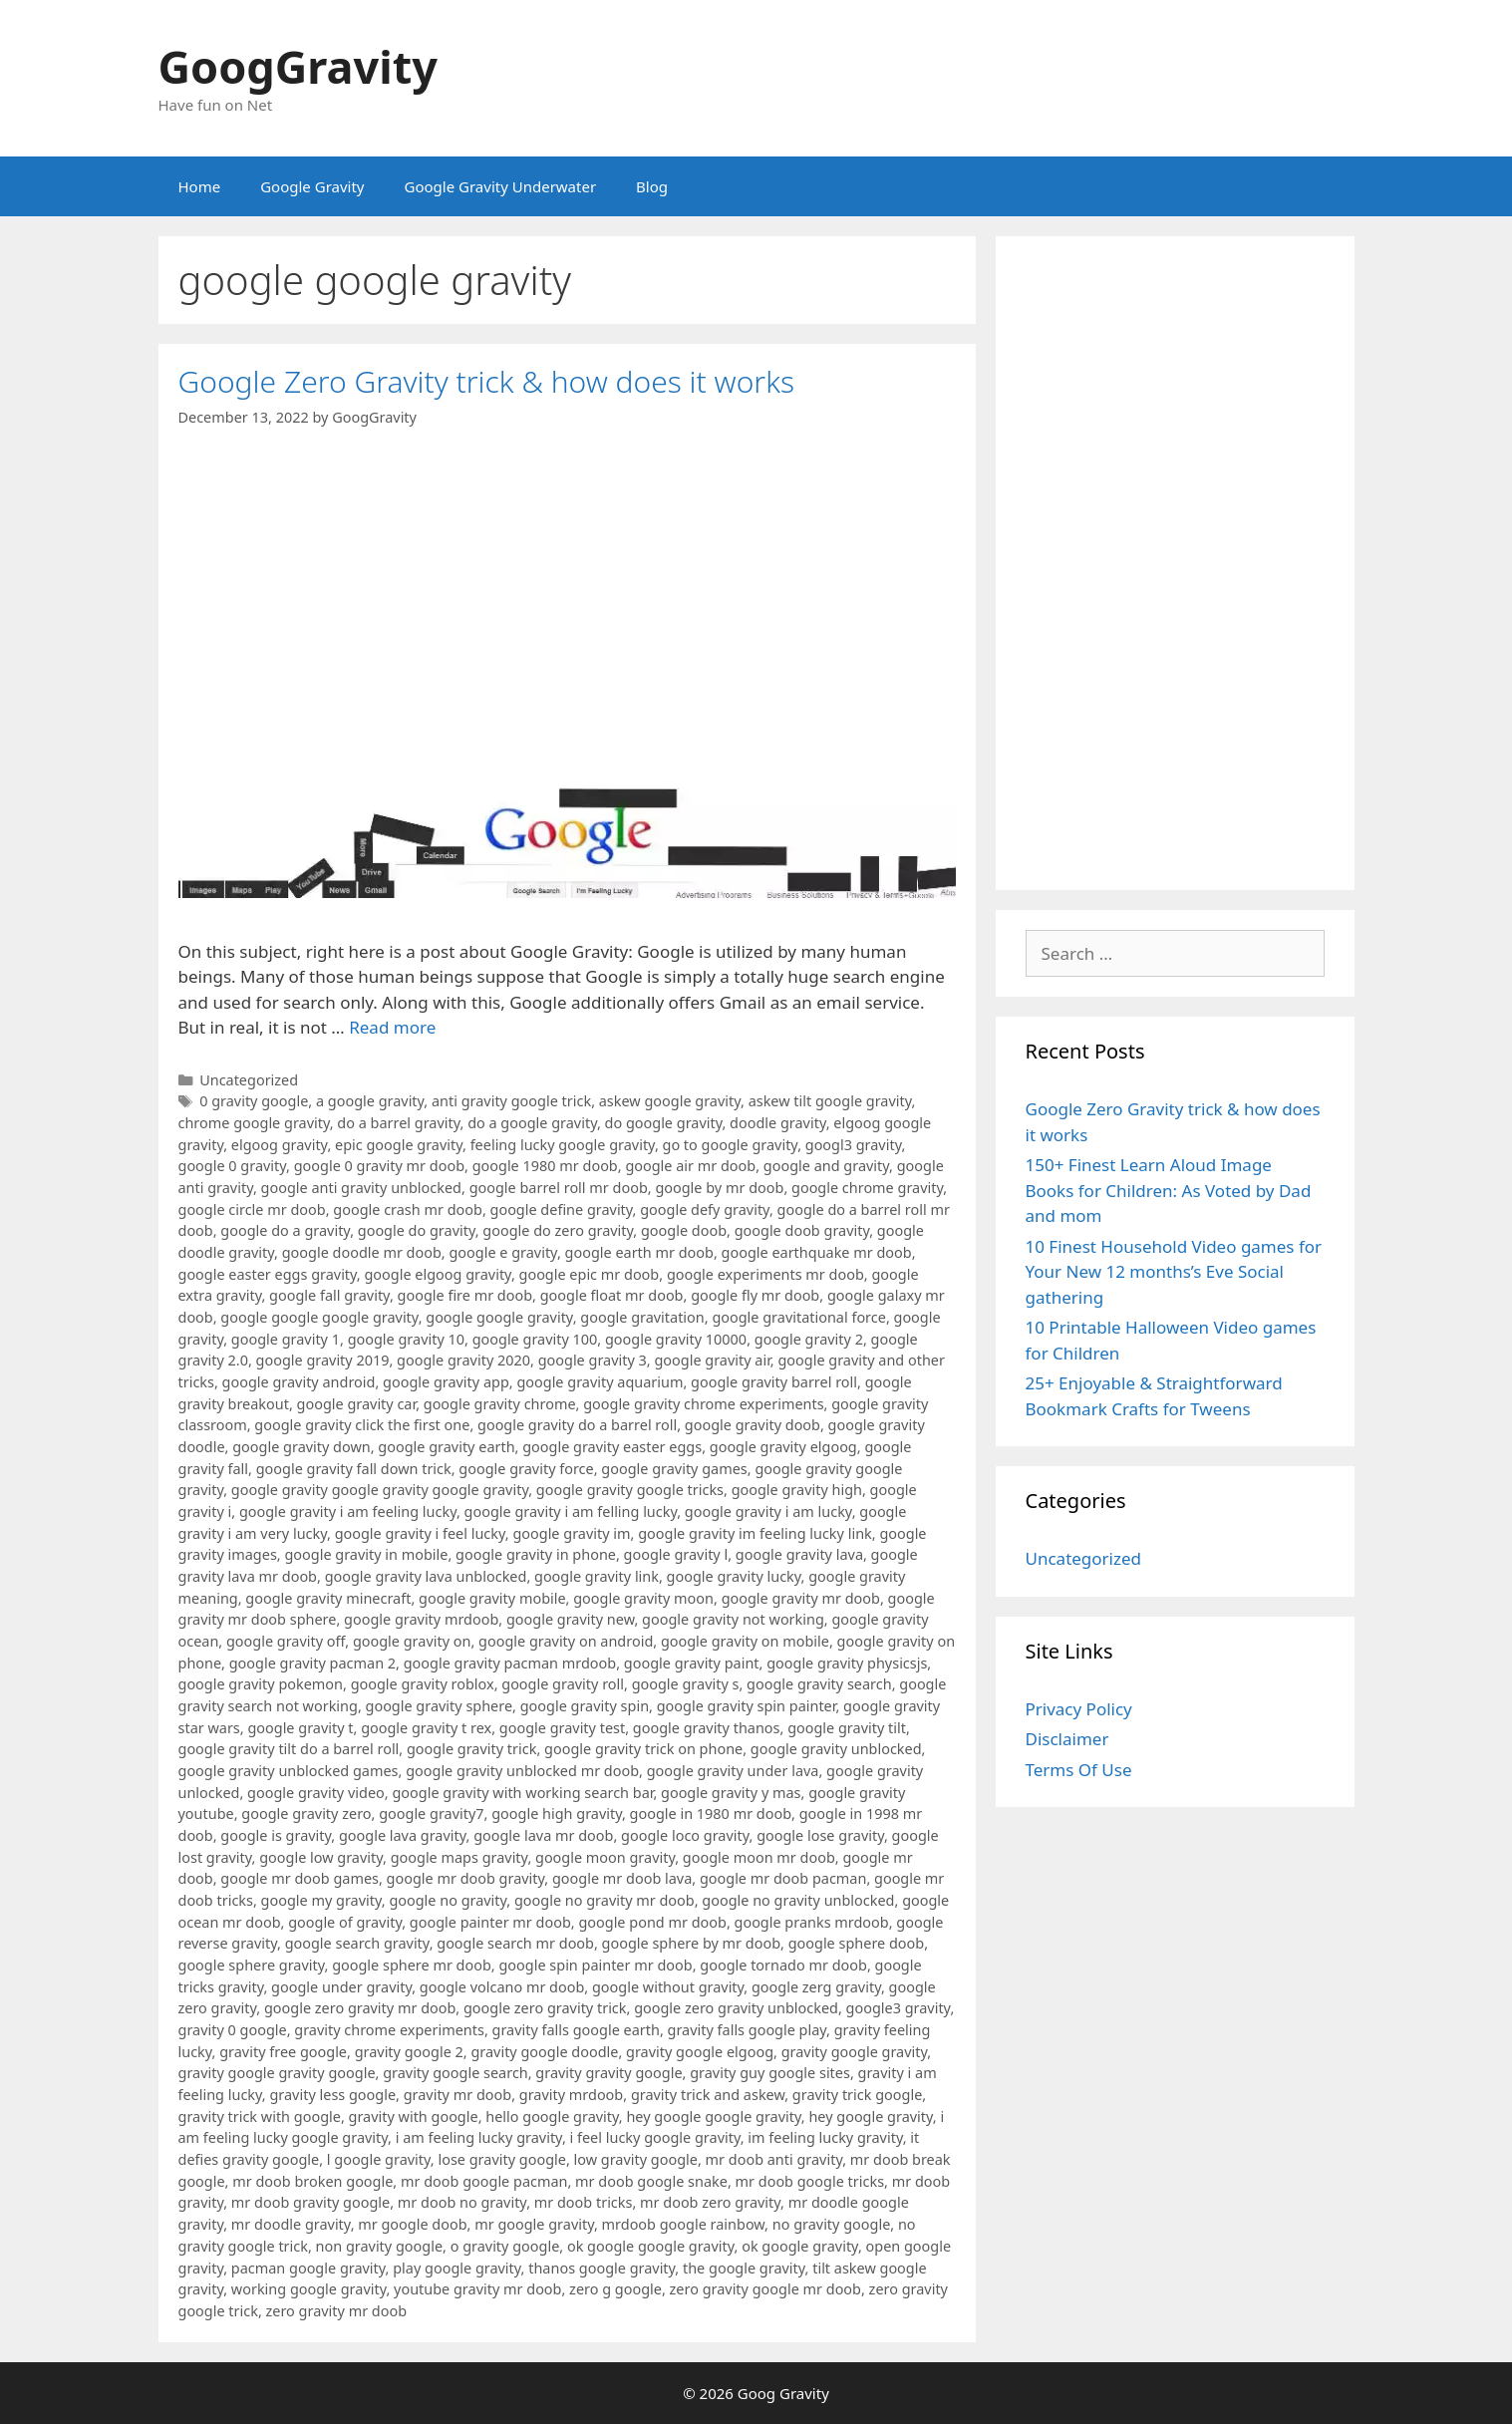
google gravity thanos (706, 1727)
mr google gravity (534, 2224)
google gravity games (674, 1468)
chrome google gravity (254, 1122)
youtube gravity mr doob (477, 2288)
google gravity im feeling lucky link (755, 1533)
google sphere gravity (251, 1965)
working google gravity (309, 2288)
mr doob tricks (583, 2202)
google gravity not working (733, 1619)
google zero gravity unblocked (736, 2007)
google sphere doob (856, 1943)
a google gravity (370, 1100)
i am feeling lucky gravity (479, 2137)
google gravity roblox (422, 1683)
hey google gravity (870, 2116)
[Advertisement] (1175, 563)
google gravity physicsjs (846, 1663)
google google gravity (499, 1317)
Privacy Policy (1079, 1708)
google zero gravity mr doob (359, 2007)
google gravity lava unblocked (426, 1576)
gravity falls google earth (576, 2029)
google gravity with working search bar (522, 1792)
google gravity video (316, 1792)
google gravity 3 (592, 1360)
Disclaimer (1067, 1738)
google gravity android (299, 1381)
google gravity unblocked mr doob (522, 1770)
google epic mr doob (589, 1274)
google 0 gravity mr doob (379, 1165)
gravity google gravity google (277, 2072)
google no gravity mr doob (604, 1900)
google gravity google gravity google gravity (379, 1489)
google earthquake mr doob (817, 1252)
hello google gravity (552, 2116)
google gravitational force (799, 1317)
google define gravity (561, 1209)
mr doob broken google (312, 2181)
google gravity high (797, 1489)
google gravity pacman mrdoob (510, 1663)
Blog (652, 186)
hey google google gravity (713, 2116)
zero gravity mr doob (337, 2310)
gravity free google (283, 2051)
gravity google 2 (409, 2051)
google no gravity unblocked (798, 1900)
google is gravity (275, 1835)
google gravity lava (799, 1554)
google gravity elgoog (783, 1446)
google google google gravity (319, 1317)
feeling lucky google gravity (562, 1144)
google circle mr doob (252, 1209)
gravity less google (332, 2094)
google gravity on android (565, 1641)
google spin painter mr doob (595, 1965)
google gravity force (525, 1468)
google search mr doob (515, 1943)
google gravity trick (471, 1748)
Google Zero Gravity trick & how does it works (486, 381)
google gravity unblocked (836, 1748)
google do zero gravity (557, 1230)
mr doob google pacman (484, 2181)
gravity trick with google (259, 2116)
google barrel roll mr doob (558, 1187)
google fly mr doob (755, 1295)
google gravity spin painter (746, 1705)
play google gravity (456, 2268)
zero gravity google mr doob (765, 2288)
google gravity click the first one (361, 1424)
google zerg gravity (816, 1986)
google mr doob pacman (783, 1878)
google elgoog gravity (437, 1274)
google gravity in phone (535, 1554)
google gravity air (711, 1360)
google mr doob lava (622, 1878)
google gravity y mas (731, 1792)
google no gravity (447, 1900)
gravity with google (413, 2116)
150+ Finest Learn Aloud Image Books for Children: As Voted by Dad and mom (1169, 1190)
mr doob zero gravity (710, 2202)
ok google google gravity (651, 2246)
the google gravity (744, 2268)
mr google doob (412, 2224)
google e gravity (502, 1252)
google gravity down (301, 1446)
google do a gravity (285, 1230)
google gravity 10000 (676, 1339)
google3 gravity (898, 2007)
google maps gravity (459, 1857)
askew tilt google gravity (830, 1100)
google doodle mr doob (362, 1252)
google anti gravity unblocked (361, 1187)
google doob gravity (802, 1230)
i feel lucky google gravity (655, 2137)
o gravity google (505, 2246)
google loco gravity (685, 1835)
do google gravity (664, 1122)
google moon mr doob (759, 1857)
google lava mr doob (543, 1835)
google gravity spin (584, 1705)
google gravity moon (643, 1598)
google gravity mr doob (801, 1598)
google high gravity (556, 1813)
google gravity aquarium (599, 1381)
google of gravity (345, 1922)
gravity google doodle (544, 2051)
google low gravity (321, 1857)
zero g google (615, 2288)
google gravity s (686, 1683)
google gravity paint (691, 1663)
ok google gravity (800, 2246)
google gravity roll (562, 1683)
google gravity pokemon (261, 1683)
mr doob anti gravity (774, 2159)
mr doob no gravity (462, 2202)
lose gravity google (501, 2159)
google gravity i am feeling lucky (347, 1511)
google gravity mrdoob (421, 1619)
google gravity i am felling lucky (571, 1511)
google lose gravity (820, 1835)
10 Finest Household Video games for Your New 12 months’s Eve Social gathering (1174, 1272)
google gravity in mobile (366, 1554)
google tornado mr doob (783, 1965)
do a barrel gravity (398, 1122)
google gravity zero (306, 1813)
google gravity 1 (285, 1339)
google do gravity (416, 1230)
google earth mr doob (639, 1252)
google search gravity (357, 1943)
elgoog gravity (279, 1144)
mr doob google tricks (810, 2181)
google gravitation (642, 1317)
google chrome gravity (867, 1187)
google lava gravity (402, 1835)
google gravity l (676, 1554)
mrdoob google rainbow (683, 2224)
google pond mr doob (652, 1922)
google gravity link (596, 1576)
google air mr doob (690, 1165)
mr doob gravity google (310, 2202)
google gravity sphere (439, 1705)
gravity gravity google (608, 2072)
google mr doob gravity (466, 1878)
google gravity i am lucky (768, 1511)
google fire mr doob (465, 1295)
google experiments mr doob (765, 1274)
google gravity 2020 (463, 1360)
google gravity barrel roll (774, 1381)
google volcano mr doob (502, 1986)
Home (199, 186)
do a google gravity (532, 1122)
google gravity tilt (846, 1727)
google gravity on (412, 1641)
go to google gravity (730, 1144)
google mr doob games (299, 1878)
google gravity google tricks (630, 1489)
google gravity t (300, 1727)
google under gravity (341, 1986)
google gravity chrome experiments (703, 1403)
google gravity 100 (535, 1339)
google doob (684, 1230)
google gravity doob (752, 1424)
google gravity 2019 (323, 1360)
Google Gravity (312, 186)
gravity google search (455, 2072)
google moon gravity (605, 1857)
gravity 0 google (232, 2029)
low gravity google (636, 2159)
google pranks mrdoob (812, 1922)
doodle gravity (778, 1122)
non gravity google (379, 2246)
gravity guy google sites (770, 2072)
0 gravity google (253, 1100)
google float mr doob (612, 1295)
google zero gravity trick (545, 2007)
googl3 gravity (853, 1144)
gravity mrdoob (571, 2094)
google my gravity (321, 1900)
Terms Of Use (1079, 1769)
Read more (392, 1027)
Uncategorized (248, 1079)
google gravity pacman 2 (312, 1663)
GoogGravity (298, 66)
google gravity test (562, 1727)
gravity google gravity (854, 2051)
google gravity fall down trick (354, 1468)
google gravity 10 (406, 1339)
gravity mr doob (457, 2094)
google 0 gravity (232, 1165)
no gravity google (831, 2224)
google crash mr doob (407, 1209)
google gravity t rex (426, 1727)
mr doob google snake (651, 2181)
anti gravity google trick (511, 1100)
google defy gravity (704, 1209)
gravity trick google (857, 2094)
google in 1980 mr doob (710, 1813)
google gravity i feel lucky (420, 1533)
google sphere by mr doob (691, 1943)
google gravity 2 (809, 1339)
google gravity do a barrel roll (577, 1424)
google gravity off (285, 1641)
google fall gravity (329, 1295)
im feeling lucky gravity (825, 2137)
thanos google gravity (601, 2268)
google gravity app (446, 1381)
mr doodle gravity (291, 2224)
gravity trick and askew (707, 2094)
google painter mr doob (490, 1922)
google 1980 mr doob (545, 1165)
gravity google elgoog (699, 2051)
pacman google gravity (308, 2268)
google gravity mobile (492, 1598)
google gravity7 (431, 1813)
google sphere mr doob (411, 1965)
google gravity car (357, 1403)
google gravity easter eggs (612, 1446)
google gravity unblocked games (288, 1770)
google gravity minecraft (328, 1598)
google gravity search (819, 1683)
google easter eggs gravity (267, 1274)
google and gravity (826, 1165)
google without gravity (668, 1986)
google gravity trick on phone (643, 1748)
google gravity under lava (733, 1770)
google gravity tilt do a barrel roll (289, 1748)
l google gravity (379, 2159)
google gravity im (571, 1533)
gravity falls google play (747, 2029)
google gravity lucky (734, 1576)
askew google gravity (670, 1100)
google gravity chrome (500, 1403)
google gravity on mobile (745, 1641)
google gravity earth (446, 1446)
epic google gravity (398, 1144)
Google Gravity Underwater (501, 186)
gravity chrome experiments (389, 2029)
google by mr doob (719, 1187)
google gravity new (570, 1619)
